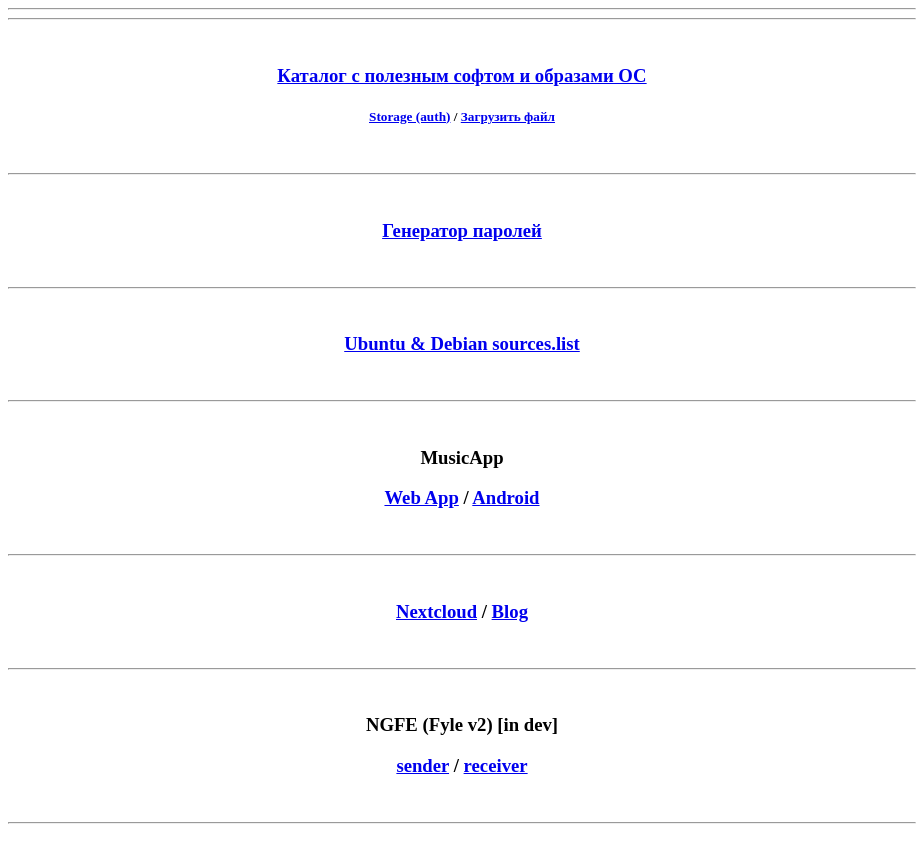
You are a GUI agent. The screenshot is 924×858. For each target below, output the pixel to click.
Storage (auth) (409, 116)
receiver (496, 765)
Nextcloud (436, 611)
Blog (510, 611)
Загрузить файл (508, 116)
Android (505, 497)
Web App (421, 497)
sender (422, 765)
